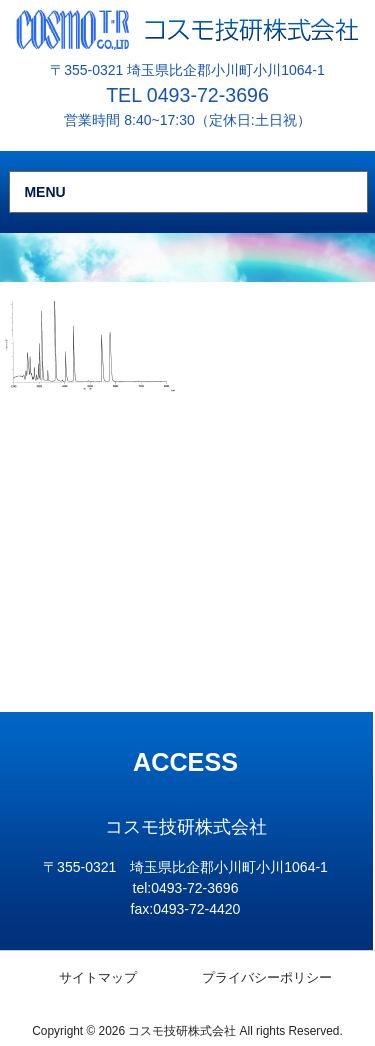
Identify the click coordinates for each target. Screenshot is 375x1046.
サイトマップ (98, 977)
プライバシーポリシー (267, 977)
